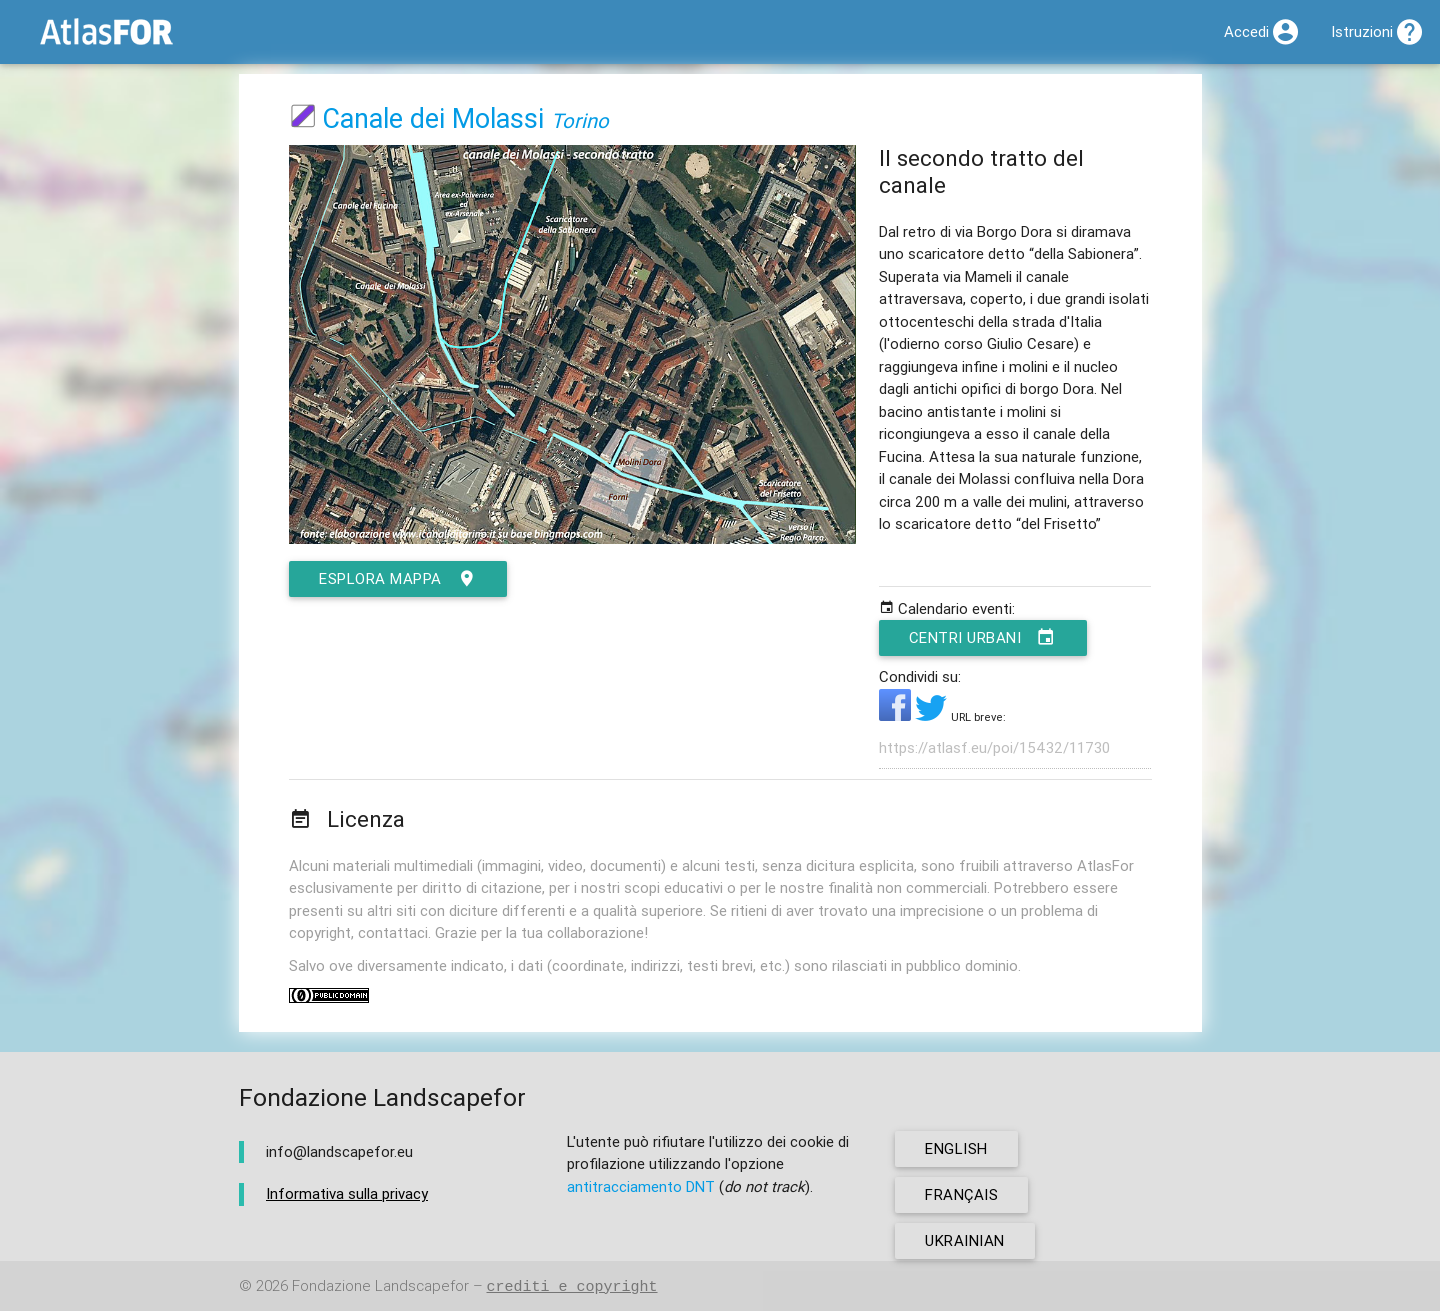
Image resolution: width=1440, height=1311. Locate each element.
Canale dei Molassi (433, 118)
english (956, 1148)
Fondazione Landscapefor (380, 1286)
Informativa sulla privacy (347, 1193)
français (961, 1194)
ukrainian (965, 1240)
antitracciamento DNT (641, 1186)
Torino (580, 120)
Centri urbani (983, 638)
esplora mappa (398, 579)
